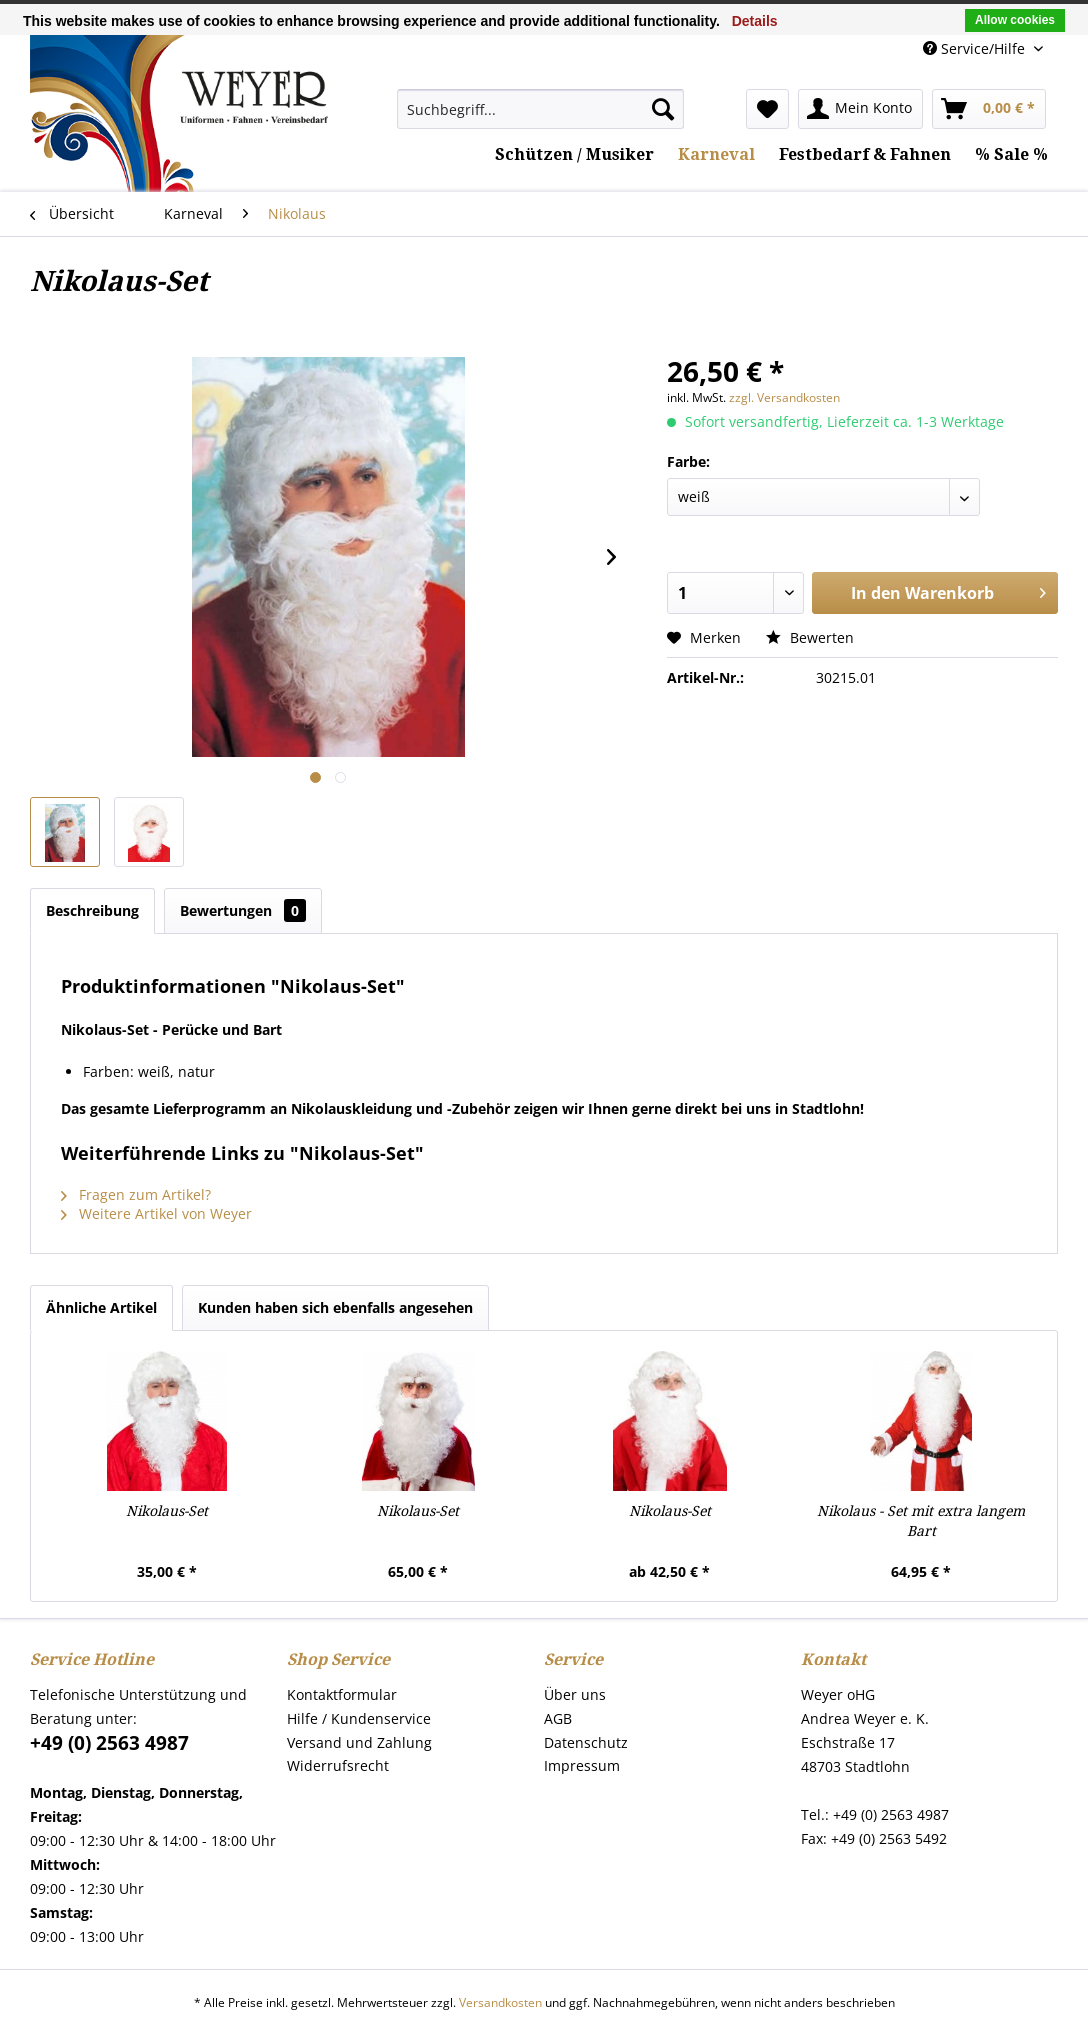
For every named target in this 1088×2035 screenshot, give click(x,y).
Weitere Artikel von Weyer (156, 1213)
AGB (558, 1718)
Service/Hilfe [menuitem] (976, 48)
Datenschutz (586, 1742)
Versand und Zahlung (359, 1742)
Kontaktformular (342, 1694)
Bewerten (810, 637)
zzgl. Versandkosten (784, 397)
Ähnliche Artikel (101, 1307)
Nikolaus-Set (167, 1511)
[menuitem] (541, 109)
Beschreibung (92, 910)
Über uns (575, 1694)
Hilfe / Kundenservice (359, 1718)
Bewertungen (243, 910)
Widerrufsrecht (338, 1765)
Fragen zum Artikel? (136, 1194)
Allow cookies (1015, 20)
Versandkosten (500, 2002)
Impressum (582, 1765)
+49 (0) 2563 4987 (109, 1743)
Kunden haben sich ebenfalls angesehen (335, 1307)
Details (755, 21)
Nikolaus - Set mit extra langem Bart (921, 1521)
